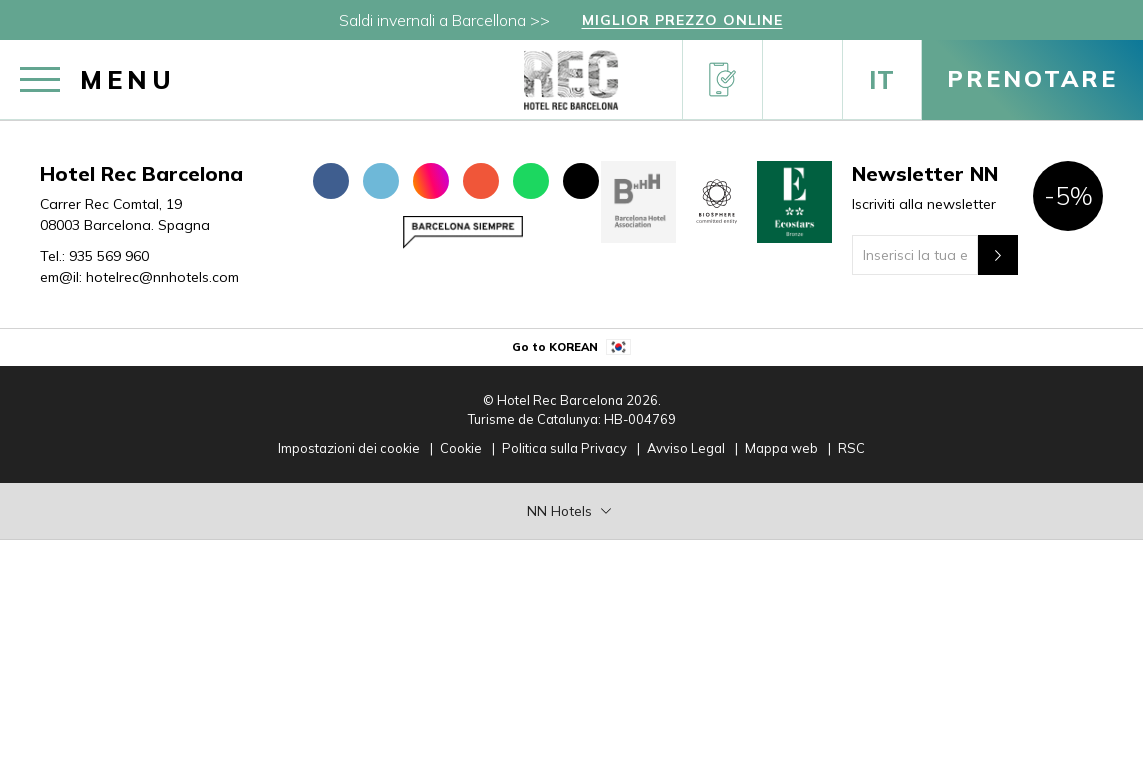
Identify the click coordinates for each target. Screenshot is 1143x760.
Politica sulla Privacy (564, 448)
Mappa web (781, 448)
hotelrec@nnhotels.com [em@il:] (162, 277)
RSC (851, 448)
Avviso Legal (686, 448)
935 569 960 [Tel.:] (109, 256)
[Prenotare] (1032, 80)
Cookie (461, 448)
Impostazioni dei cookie (349, 448)
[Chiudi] (1123, 25)
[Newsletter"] (998, 255)
